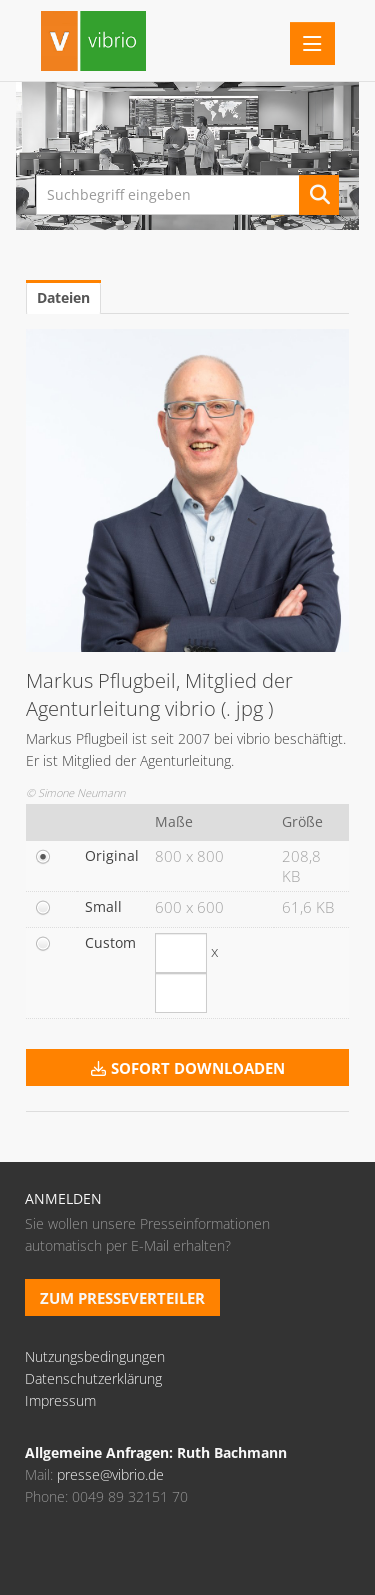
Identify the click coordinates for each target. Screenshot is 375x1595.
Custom (110, 942)
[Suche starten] (319, 195)
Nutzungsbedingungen (95, 1356)
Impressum (60, 1400)
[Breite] (181, 953)
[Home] (93, 43)
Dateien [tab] (63, 297)
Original (112, 855)
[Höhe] (181, 993)
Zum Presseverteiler (122, 1298)
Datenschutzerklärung (93, 1378)
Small (103, 906)
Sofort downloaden (188, 1068)
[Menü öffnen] (312, 43)
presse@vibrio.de (110, 1474)
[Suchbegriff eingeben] (187, 195)
